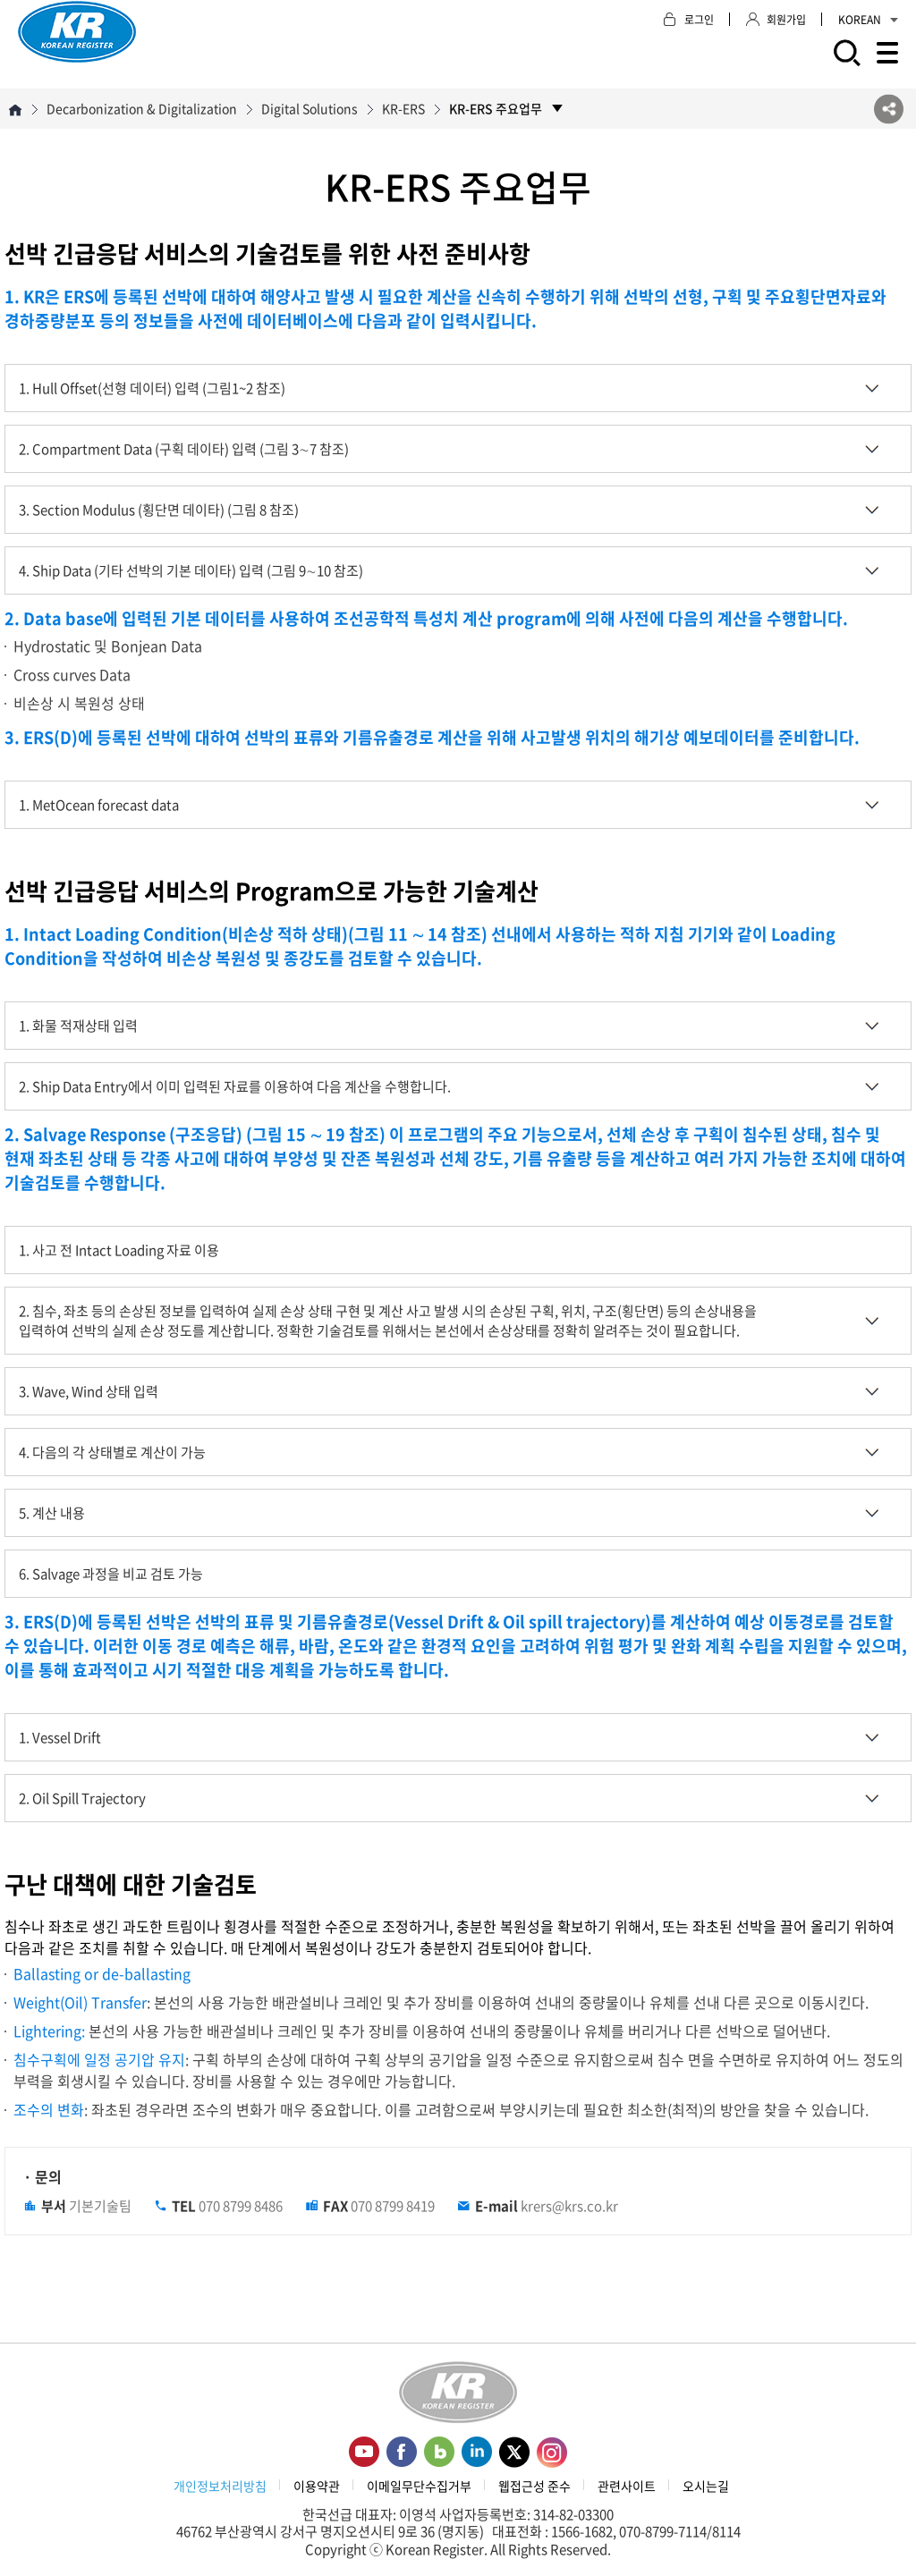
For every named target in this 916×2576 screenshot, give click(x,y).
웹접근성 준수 (534, 2486)
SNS (888, 108)
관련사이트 (627, 2486)
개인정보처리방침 (220, 2486)
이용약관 (316, 2486)
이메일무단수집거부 (419, 2486)
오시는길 (706, 2486)
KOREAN (868, 20)
